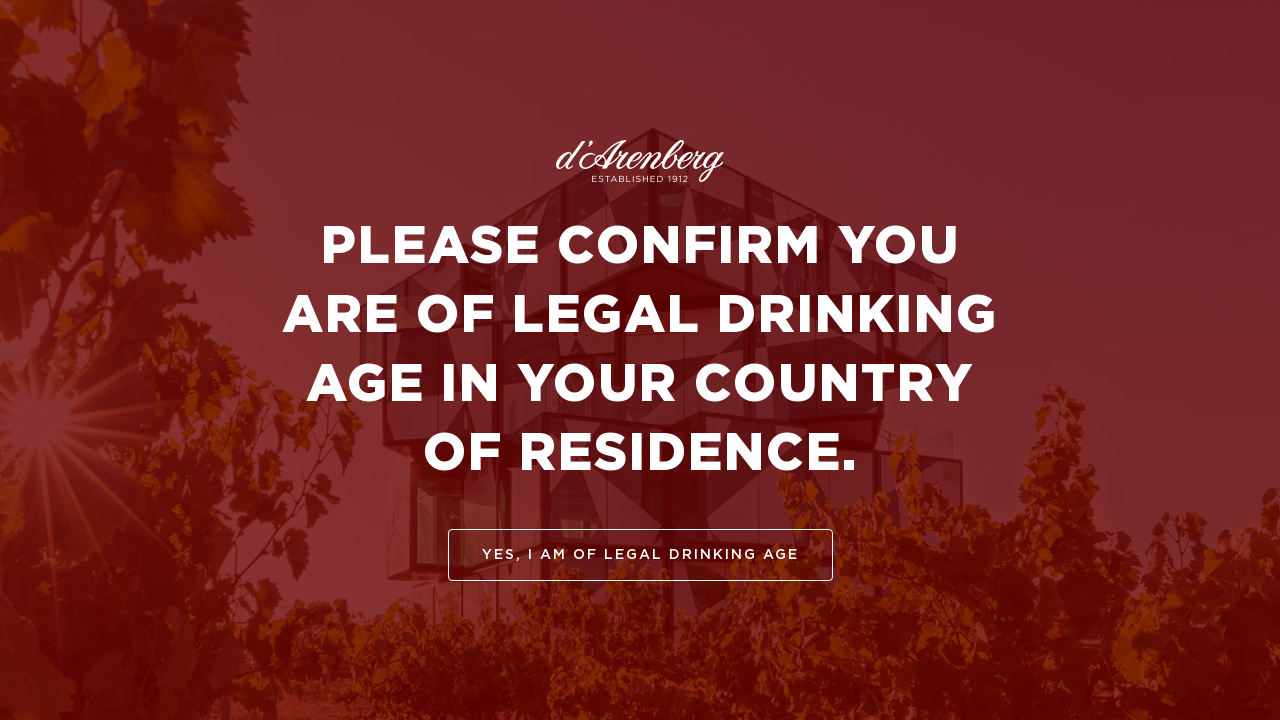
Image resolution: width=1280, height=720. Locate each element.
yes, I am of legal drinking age (640, 555)
